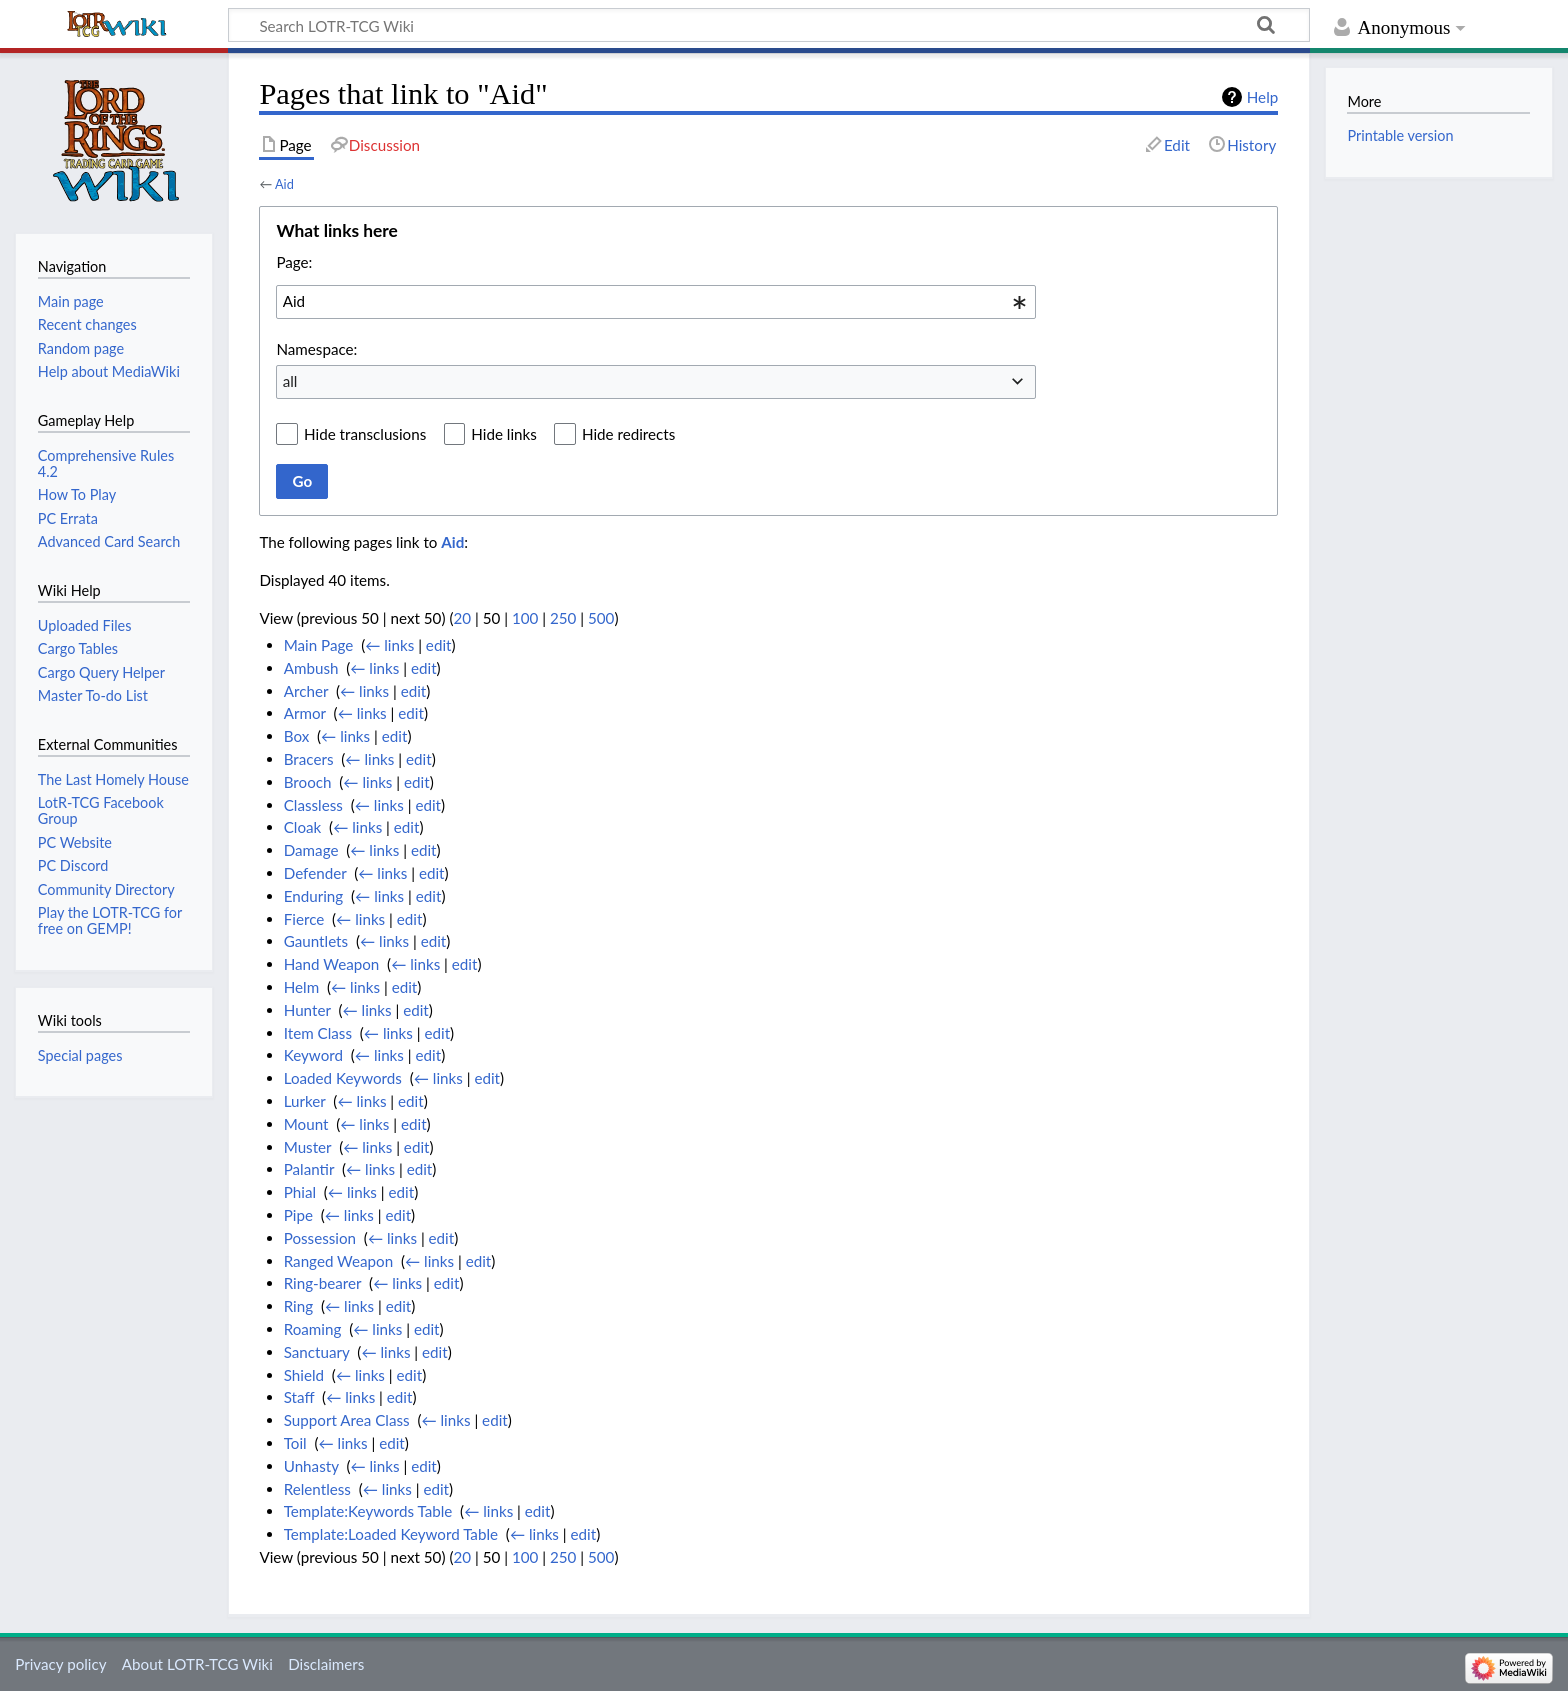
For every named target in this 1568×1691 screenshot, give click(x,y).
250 (563, 618)
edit (439, 645)
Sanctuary (317, 1352)
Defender (315, 873)
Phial (300, 1192)
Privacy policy (60, 1664)
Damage (311, 850)
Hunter (307, 1010)
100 (525, 618)
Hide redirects (628, 434)
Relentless (317, 1489)
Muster (308, 1147)
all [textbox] (290, 381)
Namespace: (316, 349)
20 (462, 618)
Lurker (305, 1101)
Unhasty (311, 1466)
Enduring (314, 896)
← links (389, 645)
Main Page (319, 645)
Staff (299, 1397)
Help (1262, 97)
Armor (305, 713)
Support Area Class (347, 1420)
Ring (298, 1306)
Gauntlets (316, 941)
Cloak (303, 827)
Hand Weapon (332, 964)
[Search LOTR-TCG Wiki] (742, 25)
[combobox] (656, 302)
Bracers (309, 759)
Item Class (318, 1033)
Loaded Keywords (343, 1078)
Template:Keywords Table (368, 1511)
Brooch (308, 782)
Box (297, 736)
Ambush (311, 668)
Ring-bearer (323, 1283)
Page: (294, 262)
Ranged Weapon (338, 1261)
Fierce (304, 919)
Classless (313, 805)
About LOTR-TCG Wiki (197, 1664)
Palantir (309, 1169)
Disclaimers (326, 1664)
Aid (284, 184)
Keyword (313, 1055)
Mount (306, 1124)
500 (601, 618)
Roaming (313, 1329)
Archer (306, 691)
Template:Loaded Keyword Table (391, 1534)
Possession (320, 1238)
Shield (304, 1375)
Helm (301, 987)
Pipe (298, 1215)
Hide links (504, 434)
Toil (295, 1443)
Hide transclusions (365, 434)
